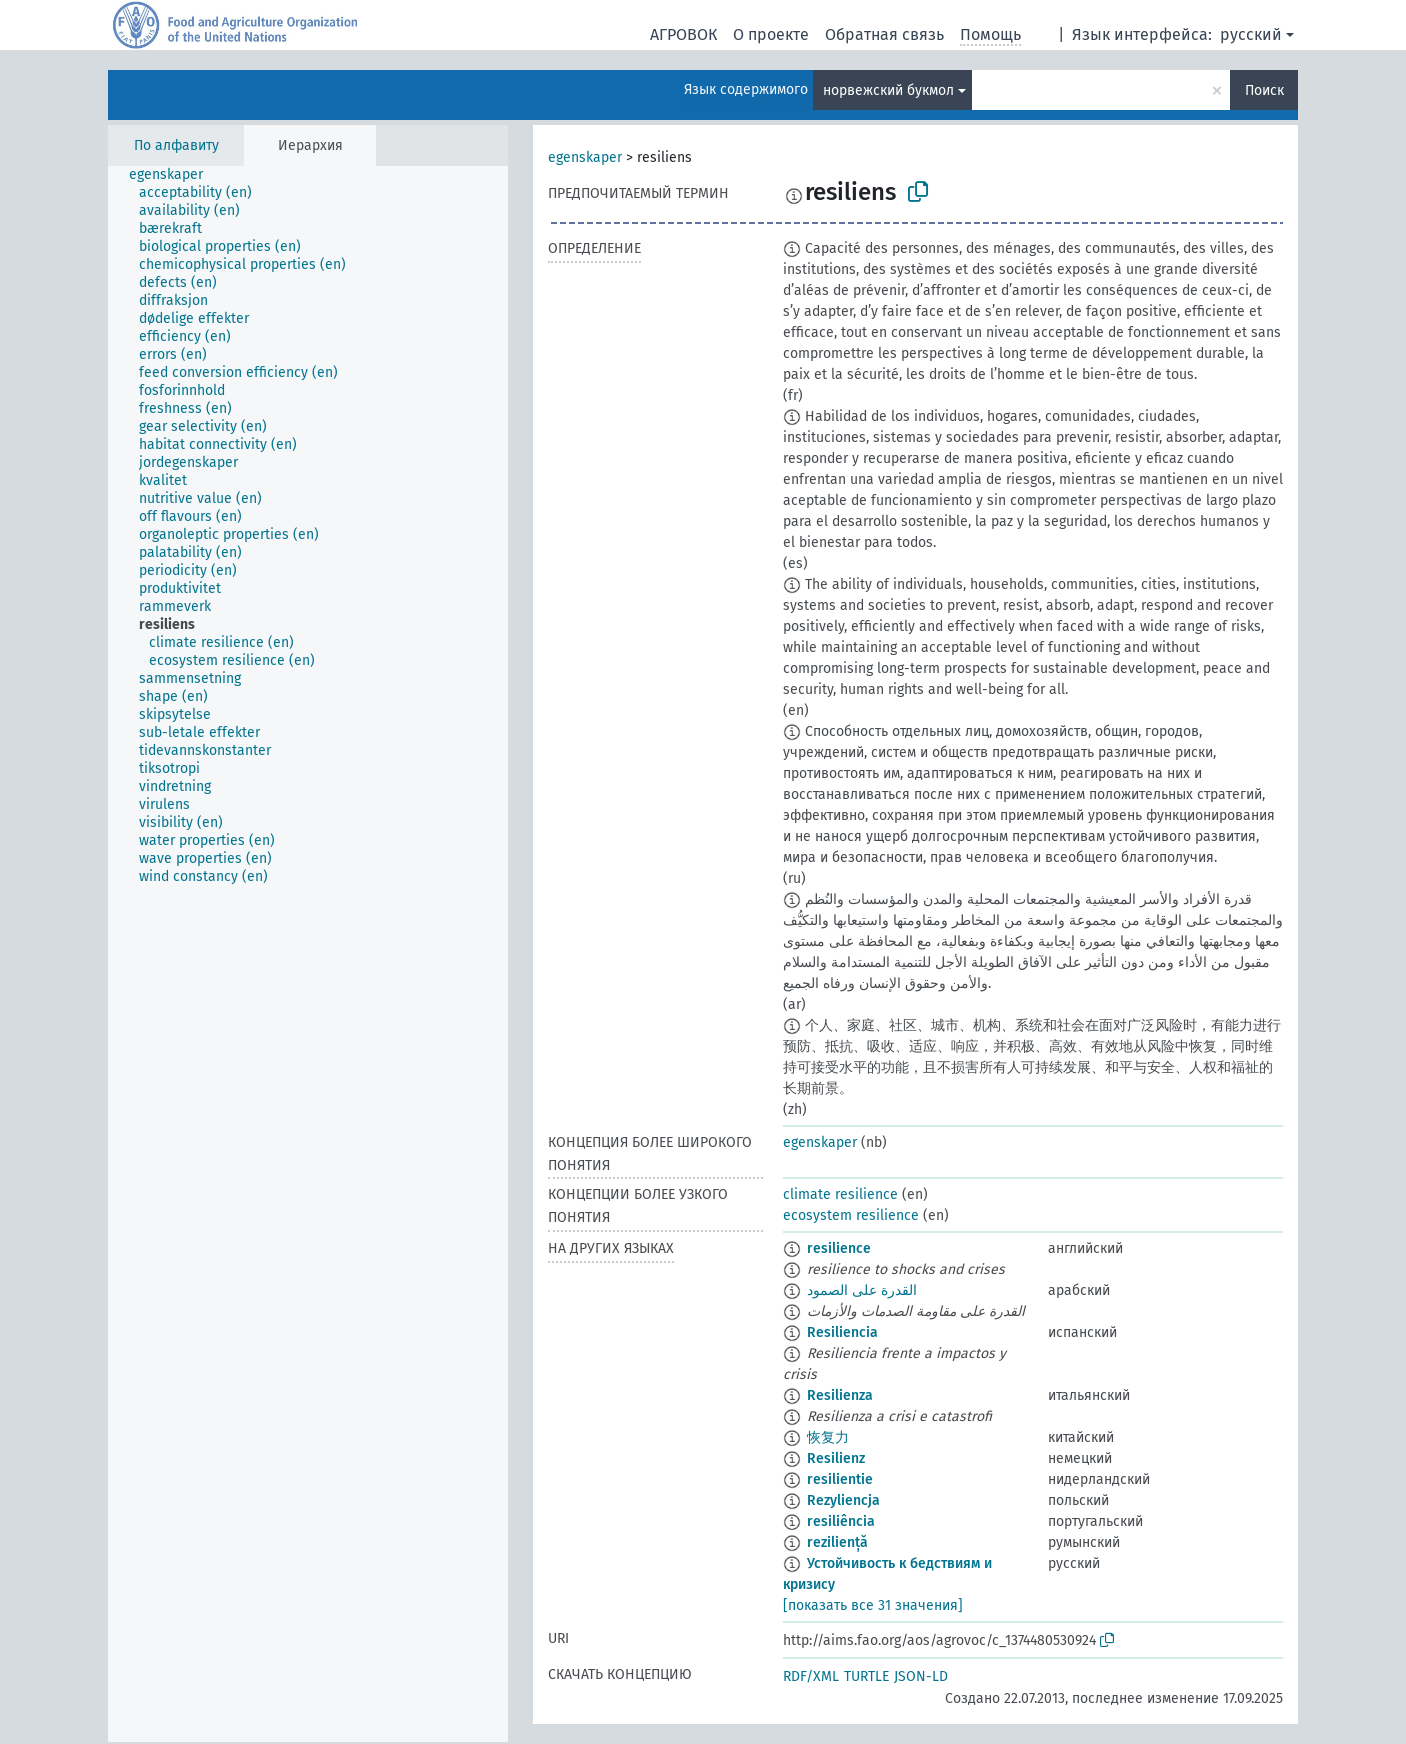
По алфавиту (176, 145)
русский (1251, 34)
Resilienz (836, 1458)
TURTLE (866, 1676)
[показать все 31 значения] (873, 1605)
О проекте (771, 34)
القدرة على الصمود (862, 1290)
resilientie (840, 1479)
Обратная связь (884, 34)
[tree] (308, 954)
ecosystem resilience (851, 1215)
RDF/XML (811, 1676)
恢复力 (828, 1437)
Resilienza (840, 1395)
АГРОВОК (683, 34)
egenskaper (585, 157)
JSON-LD (921, 1676)
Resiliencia (842, 1332)
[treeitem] (174, 175)
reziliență (837, 1542)
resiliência (841, 1521)
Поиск (1264, 90)
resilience (839, 1248)
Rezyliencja (843, 1500)
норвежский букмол (888, 90)
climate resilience (840, 1194)
